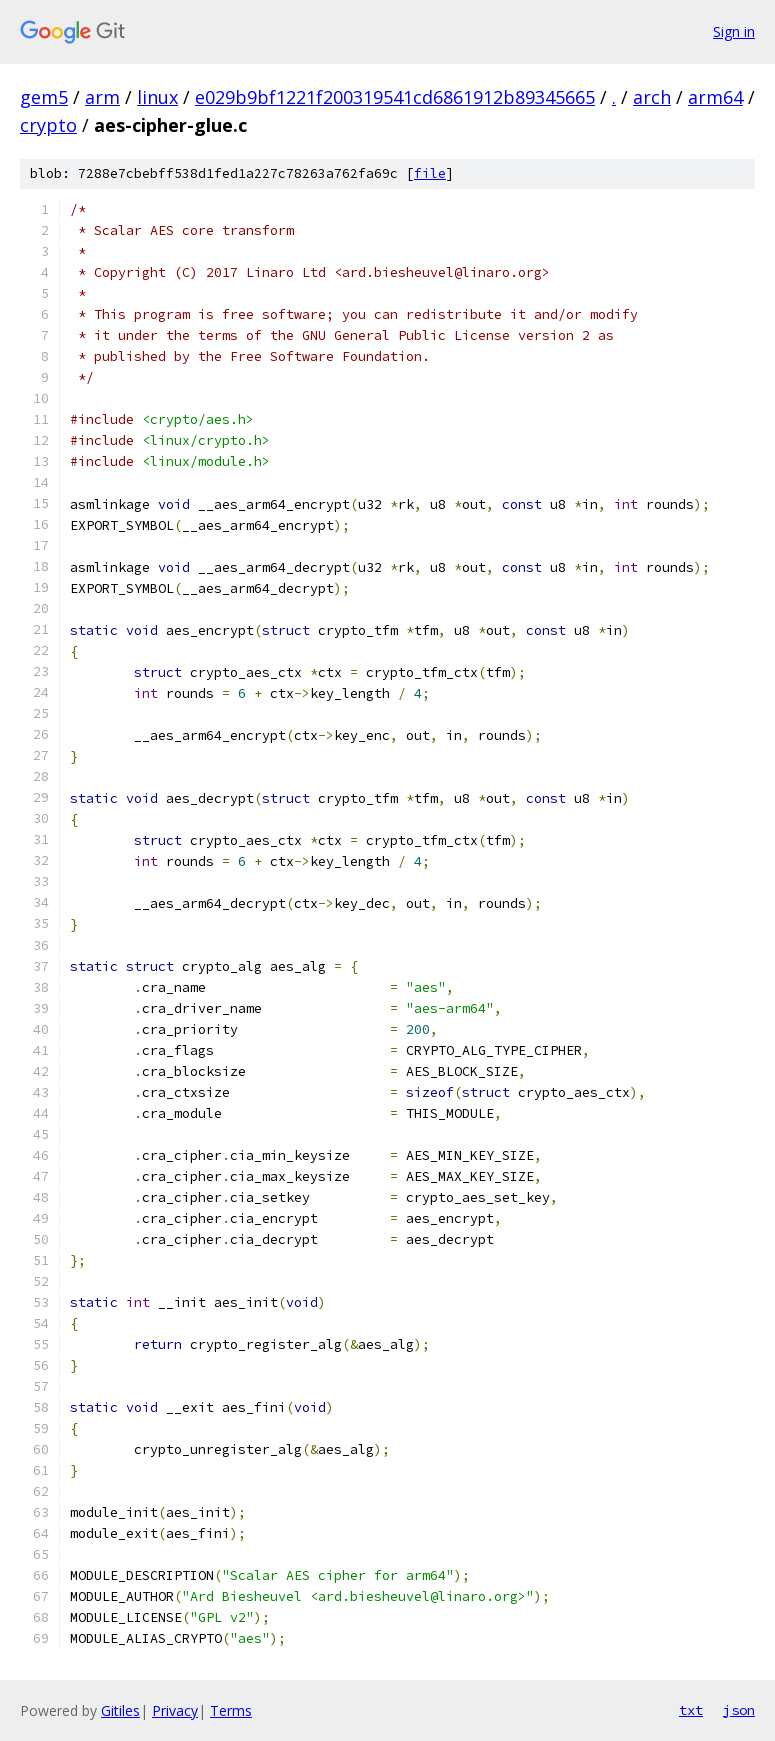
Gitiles (120, 1710)
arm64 (715, 97)
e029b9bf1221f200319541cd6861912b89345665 (395, 97)
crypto (48, 125)
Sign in (734, 31)
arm (102, 97)
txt (691, 1710)
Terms (231, 1710)
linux (157, 97)
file (430, 173)
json (739, 1710)
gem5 (44, 97)
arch (652, 97)
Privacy (175, 1710)
